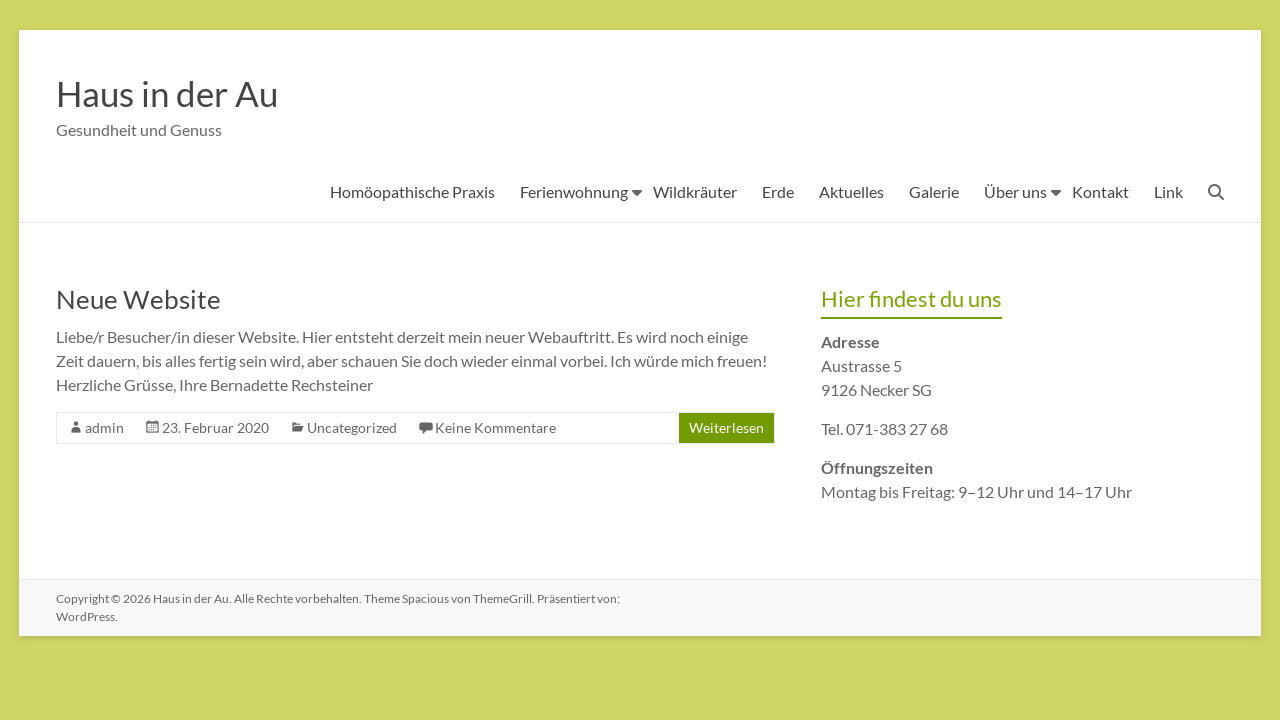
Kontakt (1100, 191)
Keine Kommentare (495, 427)
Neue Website (138, 299)
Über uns (1015, 191)
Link (1168, 191)
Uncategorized (352, 427)
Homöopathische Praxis (412, 191)
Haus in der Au (170, 93)
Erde (778, 191)
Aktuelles (851, 191)
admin (104, 427)
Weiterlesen (726, 427)
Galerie (934, 191)
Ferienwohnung (574, 191)
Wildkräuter (695, 191)
